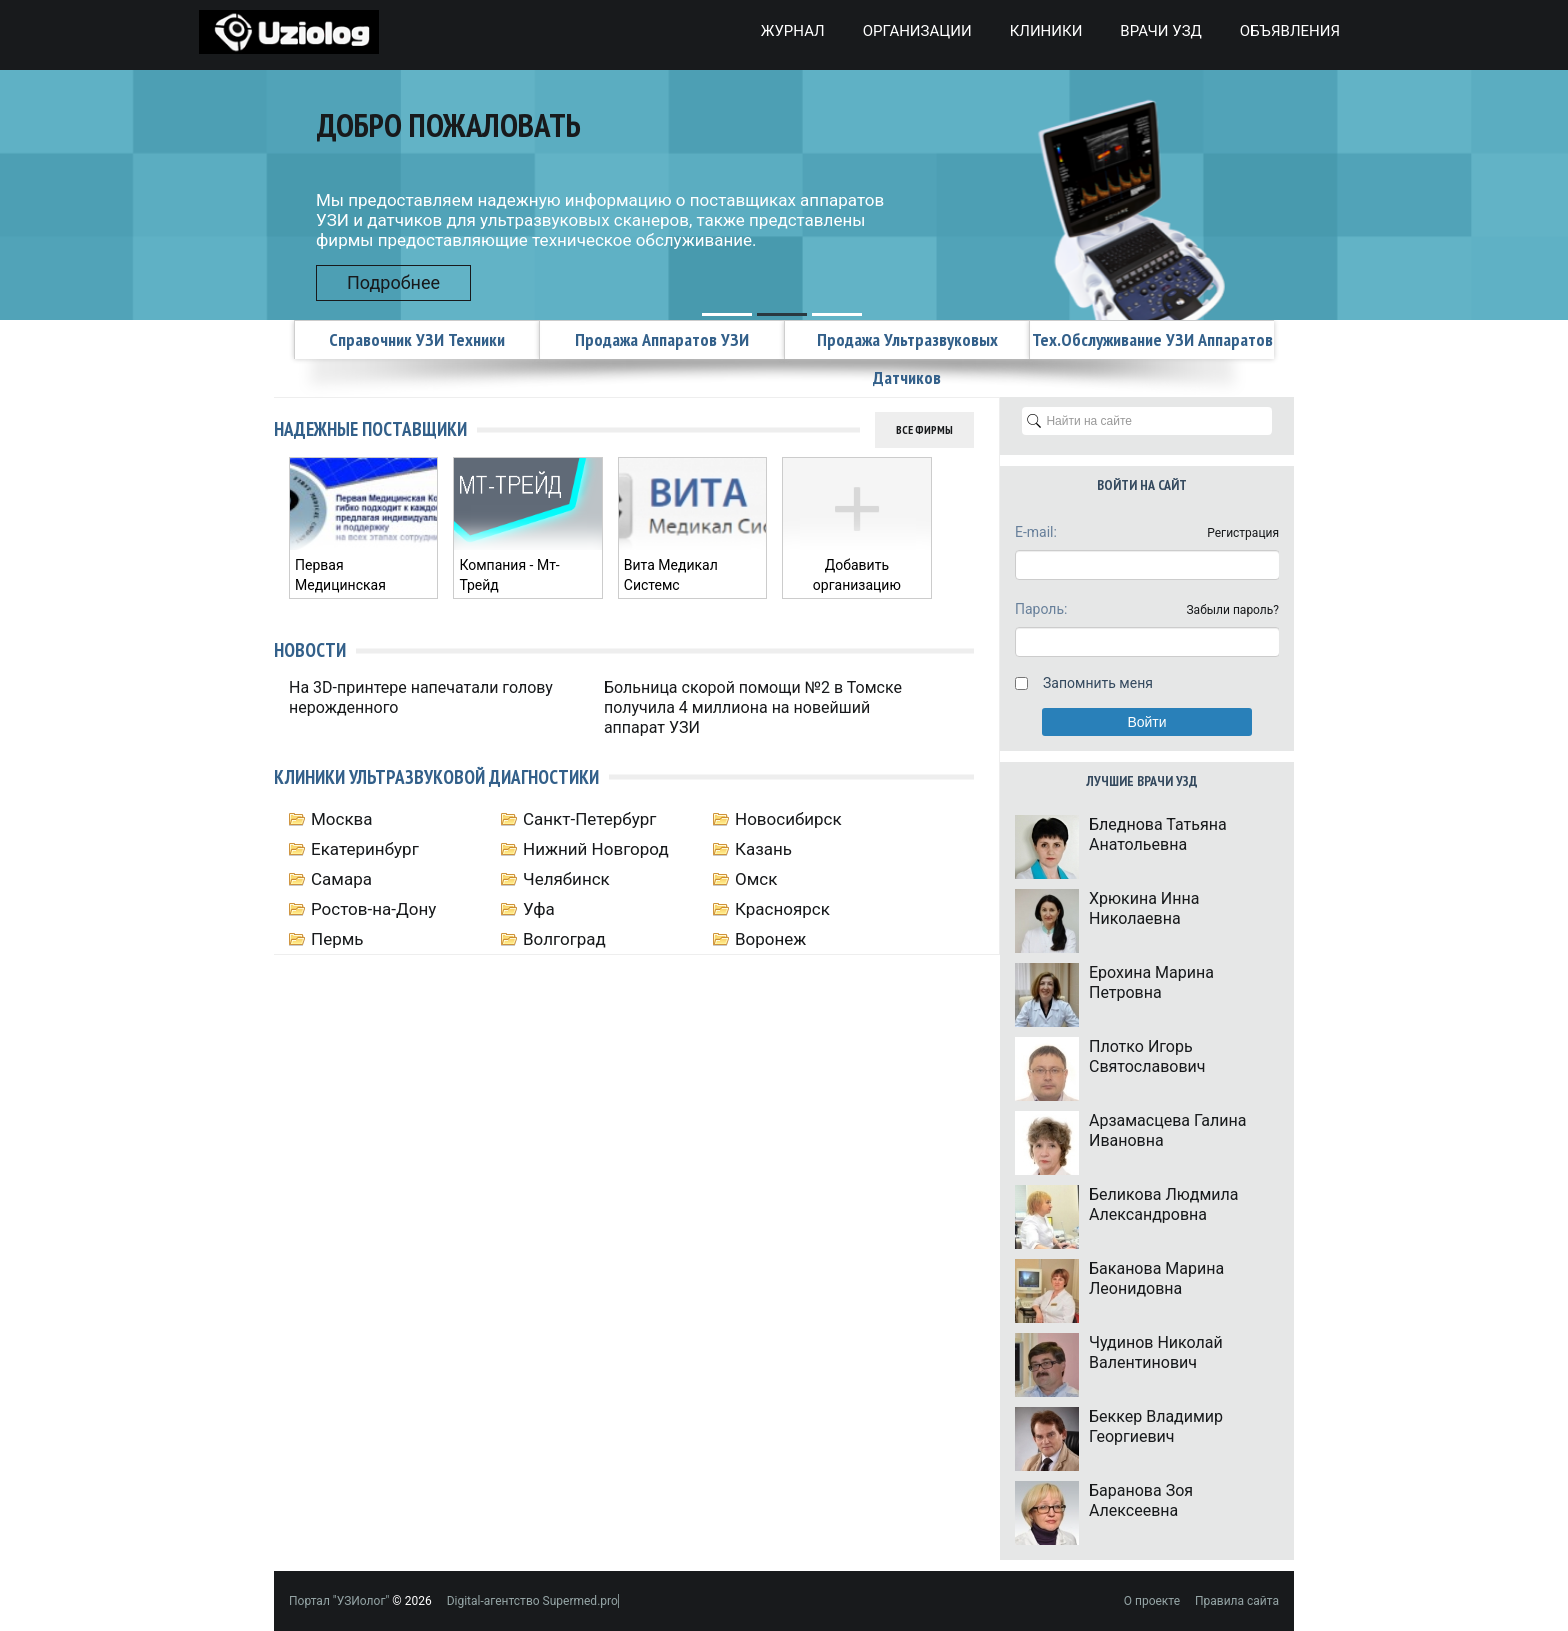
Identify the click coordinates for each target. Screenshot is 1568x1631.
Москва (342, 819)
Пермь (337, 939)
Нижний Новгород (596, 849)
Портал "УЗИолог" (339, 1601)
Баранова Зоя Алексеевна (1141, 1500)
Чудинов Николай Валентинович (1156, 1352)
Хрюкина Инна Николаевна (1144, 908)
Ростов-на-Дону (373, 909)
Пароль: (1041, 609)
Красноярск (782, 909)
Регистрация (1243, 533)
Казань (763, 849)
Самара (341, 879)
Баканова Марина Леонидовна (1156, 1278)
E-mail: (1036, 532)
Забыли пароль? (1232, 610)
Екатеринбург (365, 849)
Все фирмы (924, 429)
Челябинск (566, 879)
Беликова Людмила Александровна (1163, 1204)
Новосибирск (788, 819)
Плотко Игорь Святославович (1147, 1056)
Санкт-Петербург (589, 819)
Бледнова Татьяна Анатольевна (1158, 834)
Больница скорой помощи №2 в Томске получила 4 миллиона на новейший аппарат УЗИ (753, 707)
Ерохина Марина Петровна (1151, 982)
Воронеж (770, 939)
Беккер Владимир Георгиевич (1156, 1426)
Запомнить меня (1098, 683)
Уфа (539, 909)
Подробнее (393, 282)
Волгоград (564, 939)
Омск (756, 879)
